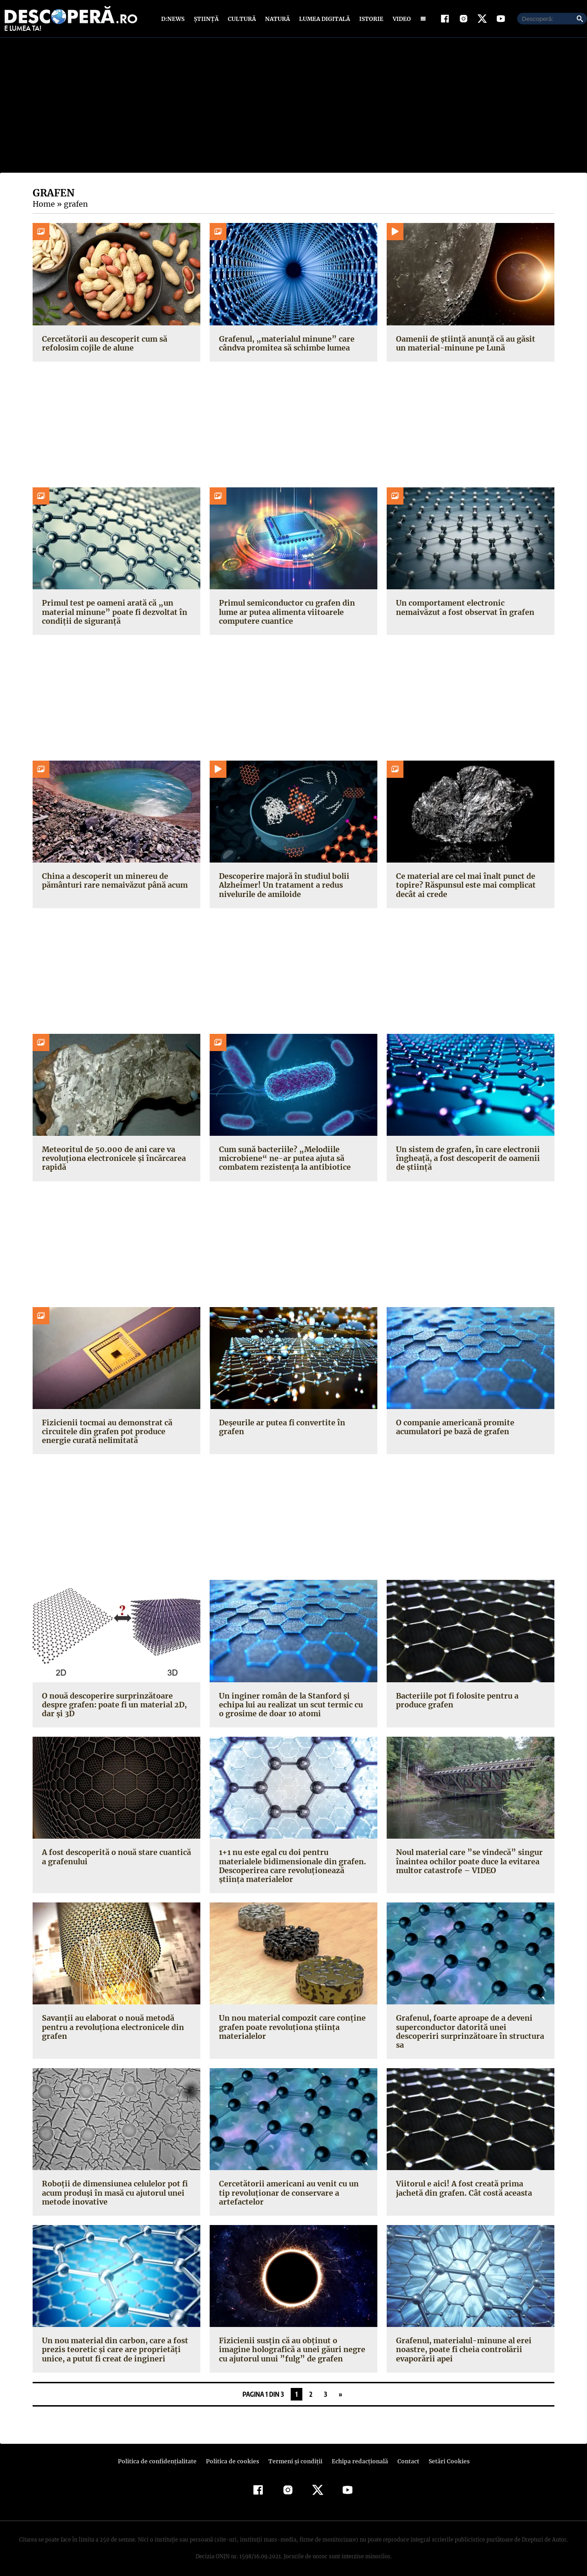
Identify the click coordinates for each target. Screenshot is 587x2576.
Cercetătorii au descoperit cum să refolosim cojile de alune (102, 345)
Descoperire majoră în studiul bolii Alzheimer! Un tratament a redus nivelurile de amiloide (282, 887)
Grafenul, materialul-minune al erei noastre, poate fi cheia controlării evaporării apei (461, 2342)
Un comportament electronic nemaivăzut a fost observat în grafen (463, 609)
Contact (404, 2454)
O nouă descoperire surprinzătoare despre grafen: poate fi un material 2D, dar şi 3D (112, 1706)
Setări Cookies (444, 2454)
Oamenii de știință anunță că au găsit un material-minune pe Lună (469, 345)
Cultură (241, 19)
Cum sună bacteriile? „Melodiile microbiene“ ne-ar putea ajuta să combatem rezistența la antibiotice (282, 1160)
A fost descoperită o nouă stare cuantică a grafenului (114, 1859)
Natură (276, 19)
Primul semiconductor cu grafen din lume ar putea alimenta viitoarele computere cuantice (285, 613)
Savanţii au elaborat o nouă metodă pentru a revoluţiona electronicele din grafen (111, 2020)
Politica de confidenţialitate (161, 2454)
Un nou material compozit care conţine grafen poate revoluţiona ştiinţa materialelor (290, 2020)
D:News (174, 19)
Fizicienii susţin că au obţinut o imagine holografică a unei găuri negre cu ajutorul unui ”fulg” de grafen (292, 2342)
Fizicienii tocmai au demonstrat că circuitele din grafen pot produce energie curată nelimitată (116, 1433)
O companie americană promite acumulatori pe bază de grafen (454, 1429)
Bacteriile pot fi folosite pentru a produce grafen (455, 1702)
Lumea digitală (323, 19)
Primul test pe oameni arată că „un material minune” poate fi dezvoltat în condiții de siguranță (112, 613)
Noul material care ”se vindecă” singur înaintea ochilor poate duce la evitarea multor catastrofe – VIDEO (466, 1863)
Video (400, 19)
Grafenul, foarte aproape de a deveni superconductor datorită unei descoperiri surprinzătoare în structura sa (467, 2025)
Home (43, 206)
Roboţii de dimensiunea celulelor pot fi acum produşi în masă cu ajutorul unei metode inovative (113, 2185)
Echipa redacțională (356, 2454)
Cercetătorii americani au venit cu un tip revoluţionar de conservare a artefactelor (293, 2181)
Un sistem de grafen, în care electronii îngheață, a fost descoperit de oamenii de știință (465, 1160)
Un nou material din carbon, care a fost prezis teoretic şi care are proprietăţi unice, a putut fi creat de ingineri (113, 2342)
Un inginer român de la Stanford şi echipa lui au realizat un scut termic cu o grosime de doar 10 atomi (292, 1706)
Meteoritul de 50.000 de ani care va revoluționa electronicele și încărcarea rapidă (111, 1160)
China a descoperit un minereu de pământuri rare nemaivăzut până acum (113, 883)
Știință (206, 19)
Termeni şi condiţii (294, 2454)
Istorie (369, 19)
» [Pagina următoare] (340, 2387)
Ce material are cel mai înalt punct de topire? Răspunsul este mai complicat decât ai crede (464, 887)
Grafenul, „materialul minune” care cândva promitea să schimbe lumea (283, 345)
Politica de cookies (233, 2454)
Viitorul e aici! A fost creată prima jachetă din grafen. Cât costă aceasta (462, 2181)
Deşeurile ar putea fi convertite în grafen (293, 1424)
